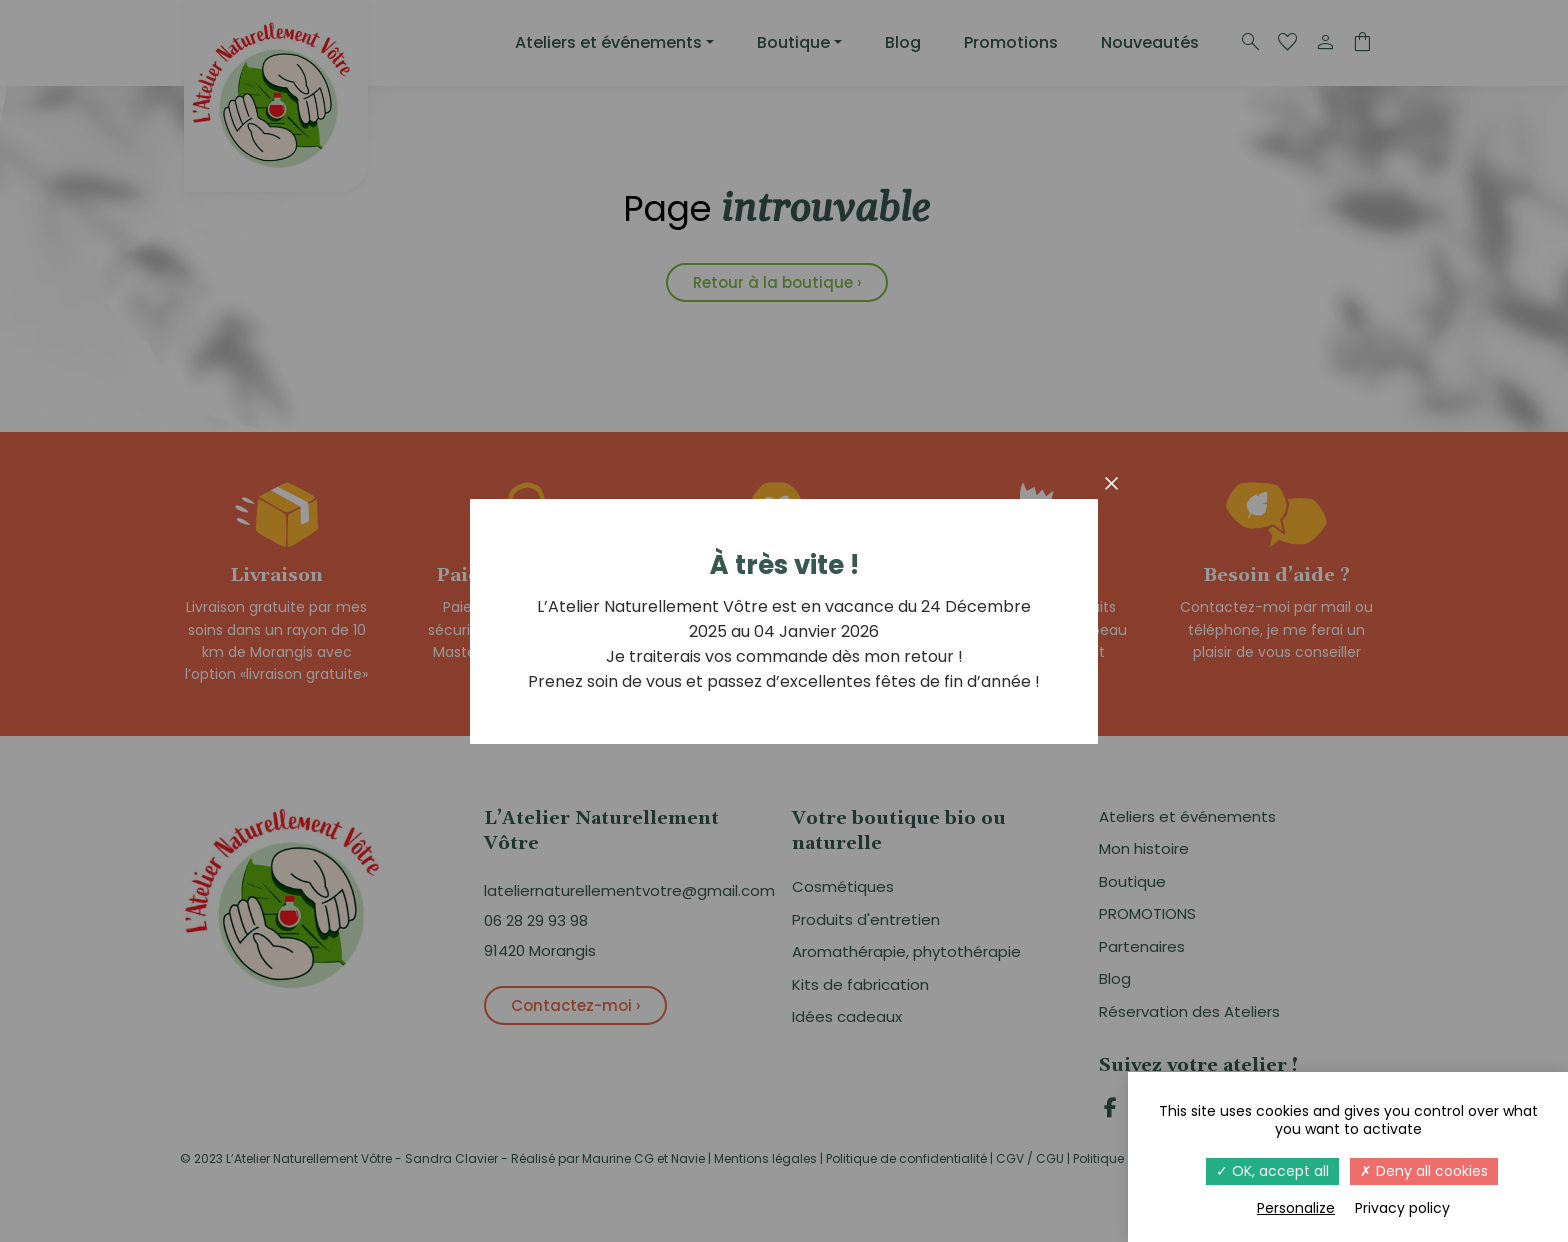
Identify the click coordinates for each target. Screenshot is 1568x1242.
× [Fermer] (1112, 483)
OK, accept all (1272, 1171)
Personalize (1296, 1208)
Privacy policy (1402, 1208)
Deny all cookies (1424, 1171)
